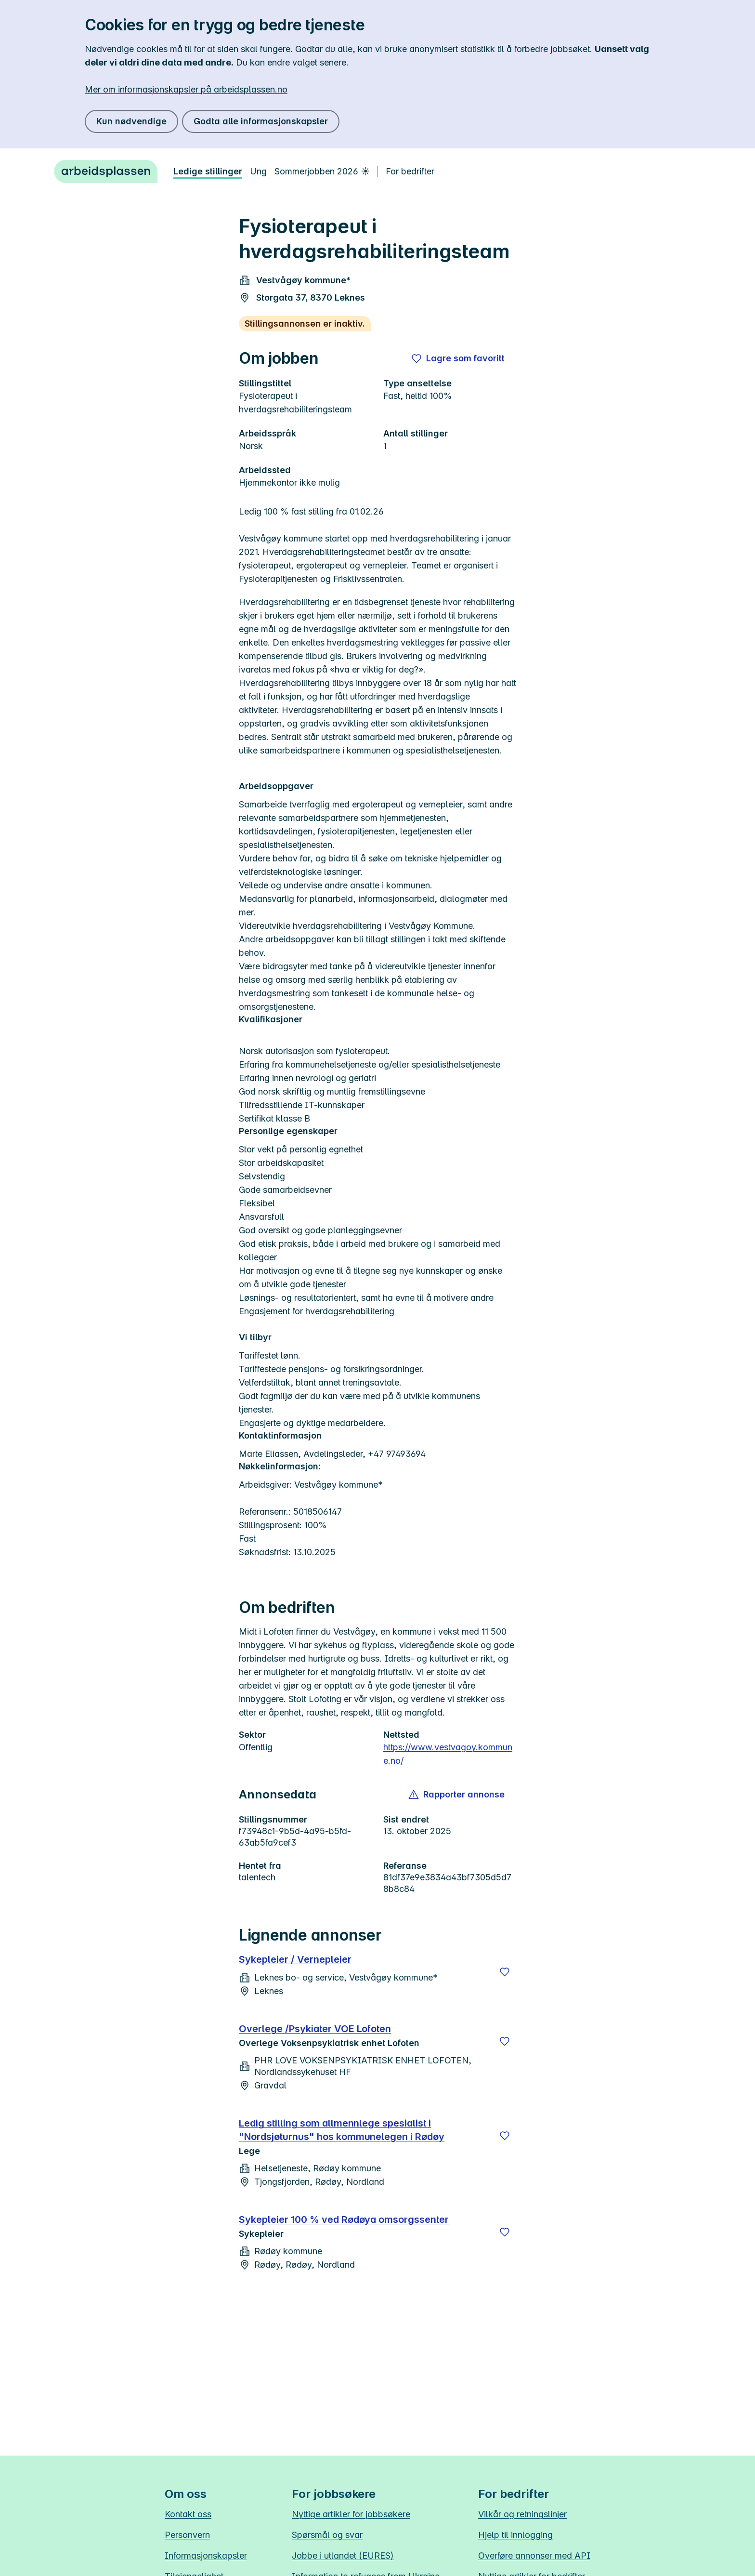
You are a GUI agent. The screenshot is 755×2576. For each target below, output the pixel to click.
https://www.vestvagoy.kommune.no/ (447, 1754)
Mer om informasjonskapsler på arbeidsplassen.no (186, 89)
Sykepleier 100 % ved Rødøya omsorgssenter (344, 2219)
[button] (457, 1794)
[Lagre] (504, 1971)
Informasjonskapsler (206, 2555)
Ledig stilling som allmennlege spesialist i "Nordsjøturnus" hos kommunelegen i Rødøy (341, 2129)
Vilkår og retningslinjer (522, 2514)
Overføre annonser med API (534, 2555)
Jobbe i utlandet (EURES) (343, 2555)
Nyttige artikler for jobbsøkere (351, 2514)
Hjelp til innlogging (515, 2535)
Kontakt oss (188, 2514)
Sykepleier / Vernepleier (295, 1959)
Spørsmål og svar (327, 2535)
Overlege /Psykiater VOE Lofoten (315, 2028)
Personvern (187, 2535)
